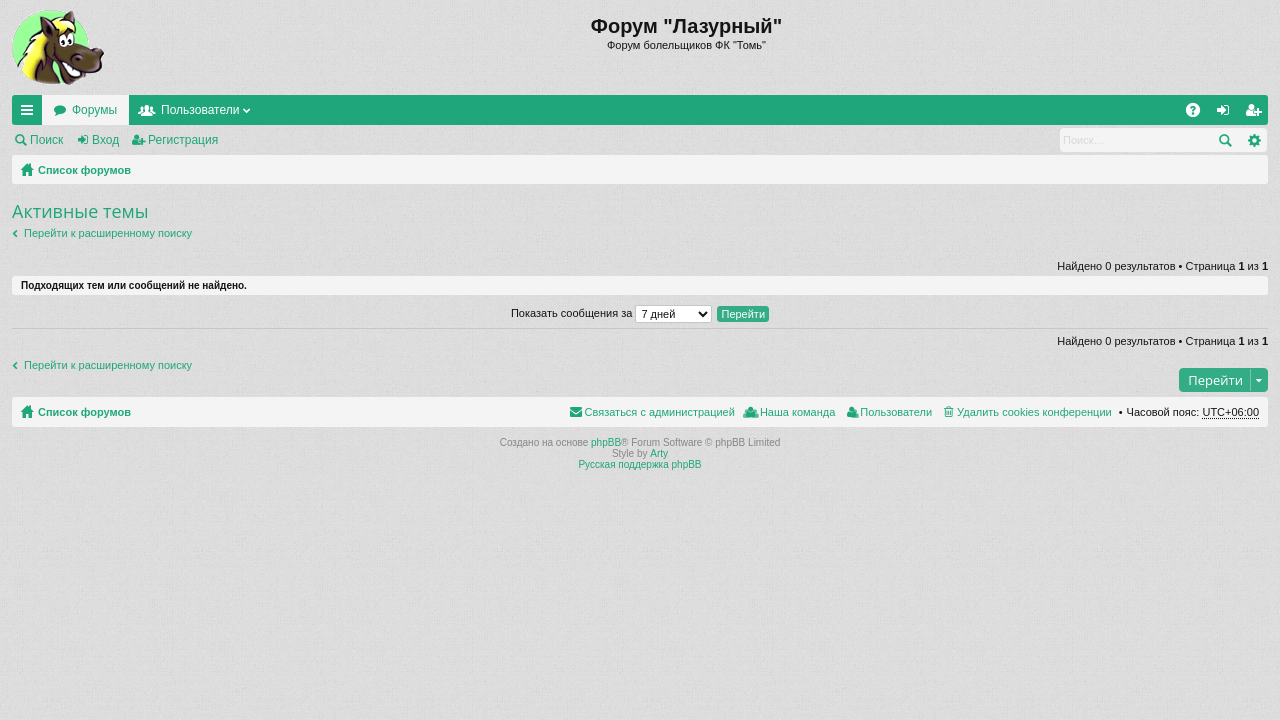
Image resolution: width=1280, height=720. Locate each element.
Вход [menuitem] (1227, 114)
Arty (659, 453)
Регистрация (183, 140)
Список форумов (84, 170)
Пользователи (200, 110)
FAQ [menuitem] (1199, 114)
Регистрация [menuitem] (1257, 114)
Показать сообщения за (611, 313)
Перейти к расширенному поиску (108, 233)
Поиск (46, 140)
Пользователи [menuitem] (896, 412)
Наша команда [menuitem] (797, 412)
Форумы (94, 110)
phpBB (606, 442)
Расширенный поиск (1253, 140)
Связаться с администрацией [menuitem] (660, 412)
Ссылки (31, 114)
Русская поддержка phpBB (639, 464)
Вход (105, 140)
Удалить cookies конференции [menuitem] (1034, 412)
